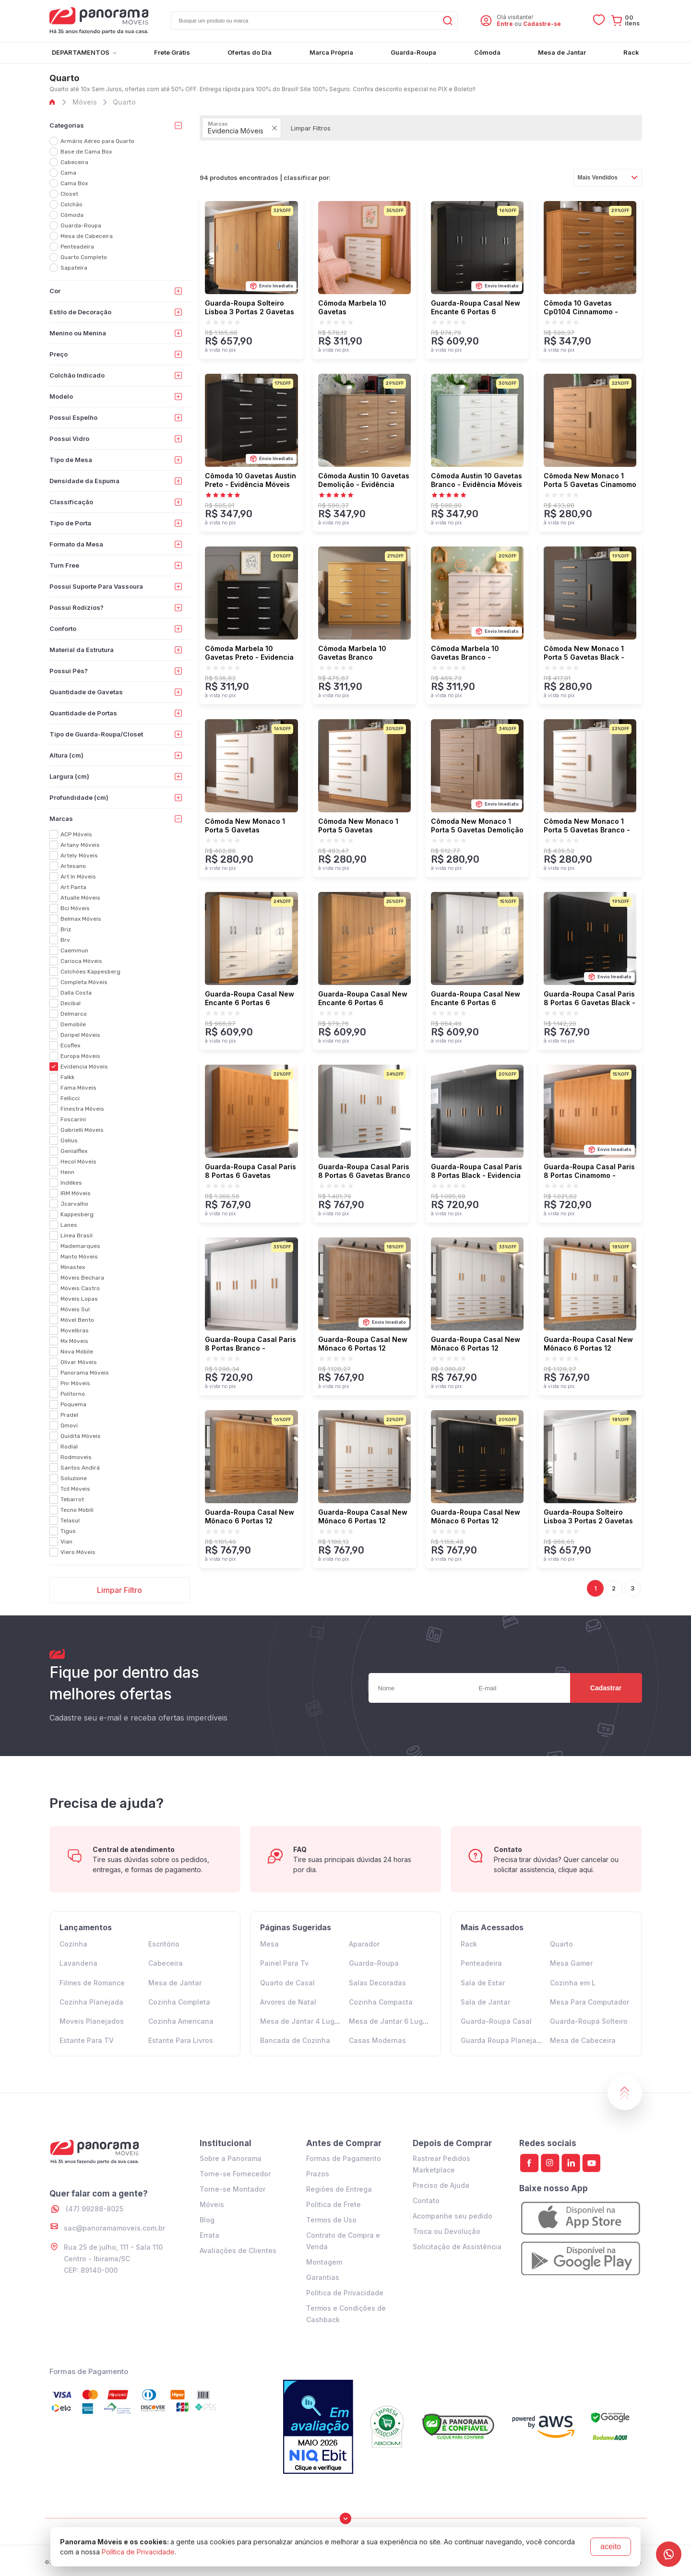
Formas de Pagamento (343, 2158)
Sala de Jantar (485, 2002)
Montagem (324, 2262)
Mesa (269, 1944)
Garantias (322, 2277)
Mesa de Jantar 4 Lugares (304, 2021)
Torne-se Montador (232, 2189)
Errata (209, 2235)
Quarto (561, 1944)
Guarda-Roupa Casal (496, 2021)
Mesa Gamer (571, 1963)
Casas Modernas (377, 2040)
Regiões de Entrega (339, 2189)
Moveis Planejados (92, 2021)
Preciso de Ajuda (441, 2185)
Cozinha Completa (179, 2002)
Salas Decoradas (377, 1983)
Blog (207, 2220)
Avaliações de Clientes (238, 2250)
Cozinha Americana (181, 2021)
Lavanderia (78, 1963)
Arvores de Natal (288, 2002)
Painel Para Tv (284, 1963)
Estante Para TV (87, 2040)
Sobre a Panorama (231, 2158)
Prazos (317, 2174)
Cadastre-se (542, 23)
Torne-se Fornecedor (235, 2174)
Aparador (364, 1944)
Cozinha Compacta (381, 2002)
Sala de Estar (483, 1983)
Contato (426, 2200)
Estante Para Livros (180, 2040)
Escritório (163, 1944)
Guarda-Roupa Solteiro (589, 2021)
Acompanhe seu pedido (452, 2216)
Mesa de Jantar (175, 1983)
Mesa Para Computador (589, 2002)
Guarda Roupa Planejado (503, 2040)
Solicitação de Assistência (457, 2247)
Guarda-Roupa (374, 1963)
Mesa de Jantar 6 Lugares (393, 2021)
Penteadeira (481, 1963)
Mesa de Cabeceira (583, 2040)
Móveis (212, 2204)
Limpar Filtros (311, 128)
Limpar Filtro (119, 1590)
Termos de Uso (331, 2220)
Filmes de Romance (92, 1983)
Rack (469, 1944)
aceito (610, 2546)
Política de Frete (333, 2204)
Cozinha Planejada (91, 2002)
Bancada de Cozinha (295, 2040)
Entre (505, 23)
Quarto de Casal (287, 1983)
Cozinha (73, 1944)
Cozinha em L (573, 1983)
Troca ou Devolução (446, 2231)
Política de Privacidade (344, 2293)
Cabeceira (165, 1963)
